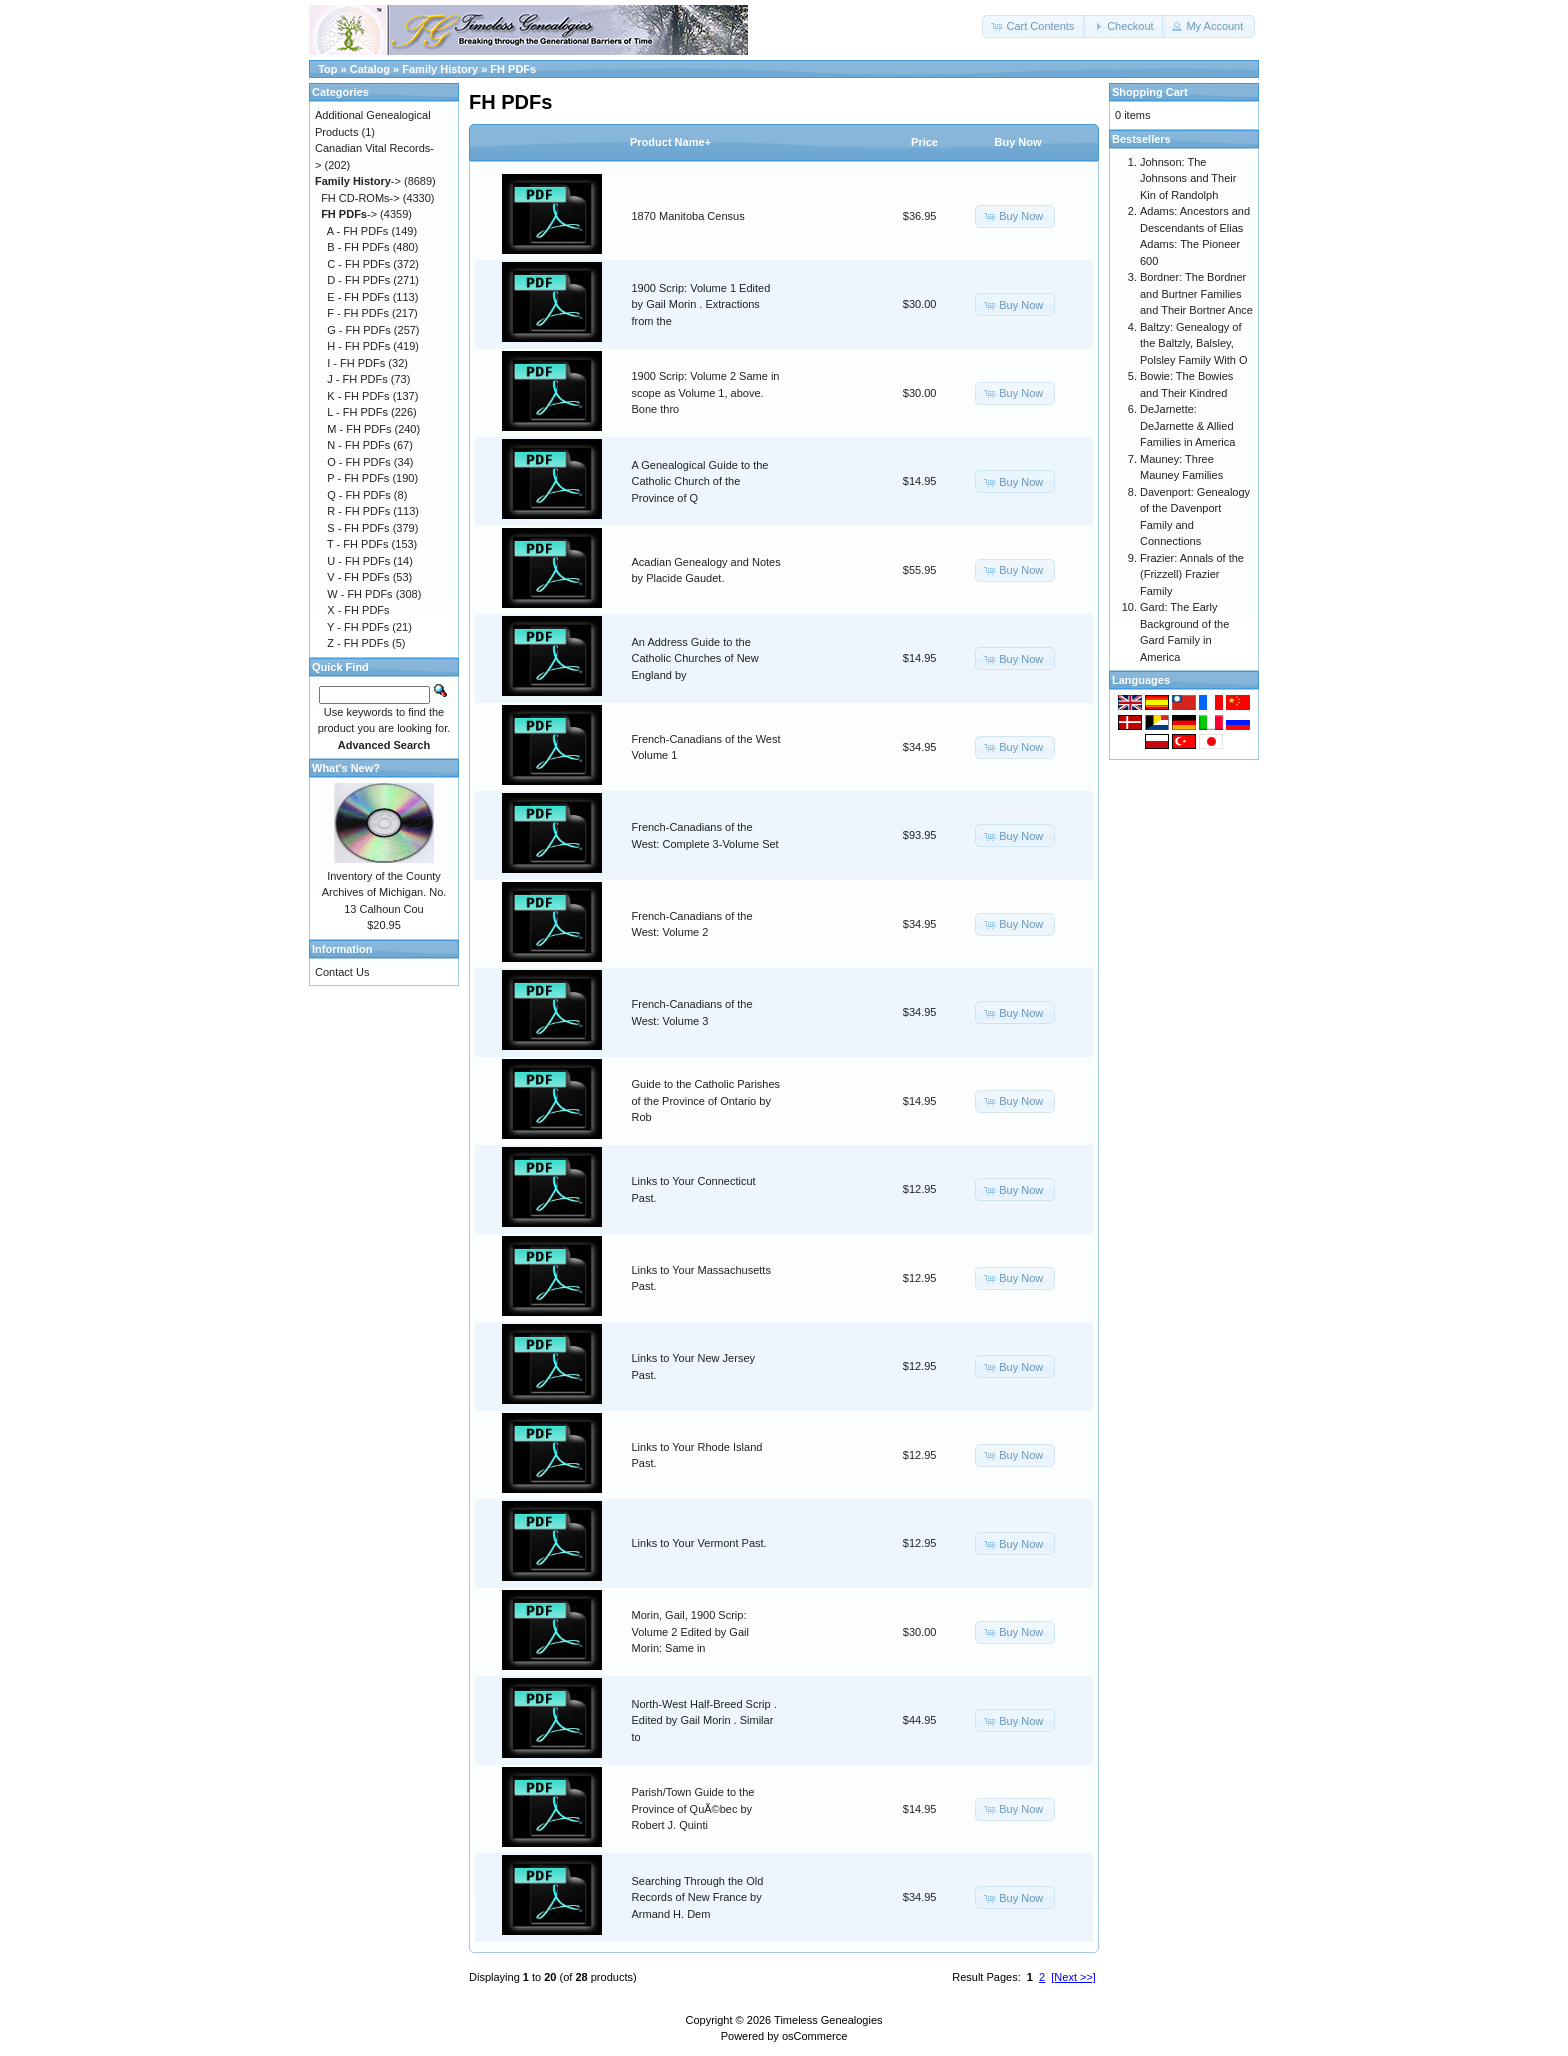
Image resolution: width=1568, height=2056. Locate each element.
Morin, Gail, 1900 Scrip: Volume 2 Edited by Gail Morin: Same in (690, 1631)
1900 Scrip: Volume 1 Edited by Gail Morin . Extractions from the (701, 304)
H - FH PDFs (358, 346)
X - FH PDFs (358, 610)
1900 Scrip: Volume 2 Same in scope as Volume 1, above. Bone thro (706, 392)
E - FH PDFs (358, 297)
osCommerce (814, 2036)
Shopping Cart (1150, 92)
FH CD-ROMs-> (360, 198)
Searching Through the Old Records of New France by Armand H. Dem (698, 1897)
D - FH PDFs (358, 280)
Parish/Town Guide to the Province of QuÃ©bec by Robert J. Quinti (693, 1808)
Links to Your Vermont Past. (699, 1543)
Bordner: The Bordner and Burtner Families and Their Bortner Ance (1196, 293)
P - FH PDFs (358, 478)
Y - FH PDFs (358, 627)
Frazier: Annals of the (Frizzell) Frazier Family (1192, 574)
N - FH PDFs (358, 445)
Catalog (370, 69)
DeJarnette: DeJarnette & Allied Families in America (1187, 425)
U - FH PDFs (358, 561)
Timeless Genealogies (828, 2020)
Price (924, 142)
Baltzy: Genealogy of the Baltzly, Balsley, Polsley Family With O (1194, 343)
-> (358, 181)
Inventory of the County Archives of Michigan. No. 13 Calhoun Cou (384, 892)
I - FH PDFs (356, 363)
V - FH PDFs (358, 577)
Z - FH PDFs (358, 643)
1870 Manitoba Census (688, 216)
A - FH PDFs (358, 231)
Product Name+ (670, 142)
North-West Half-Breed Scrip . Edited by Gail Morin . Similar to (704, 1720)
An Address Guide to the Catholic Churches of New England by (695, 658)
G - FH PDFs (359, 330)
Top (327, 69)
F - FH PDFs (358, 313)
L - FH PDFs (357, 412)
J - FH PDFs (357, 379)
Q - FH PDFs (359, 495)
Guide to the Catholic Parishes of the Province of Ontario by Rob (706, 1100)
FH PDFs (513, 69)
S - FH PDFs (358, 528)
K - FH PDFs (358, 396)
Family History (440, 69)
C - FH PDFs (358, 264)
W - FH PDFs (359, 594)
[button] (1034, 26)
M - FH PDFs (359, 429)
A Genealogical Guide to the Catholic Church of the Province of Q (700, 481)
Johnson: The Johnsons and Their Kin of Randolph (1188, 178)
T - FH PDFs (358, 544)
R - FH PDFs (358, 511)
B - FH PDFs (358, 247)
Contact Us (342, 972)
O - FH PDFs (359, 462)
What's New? (346, 768)
